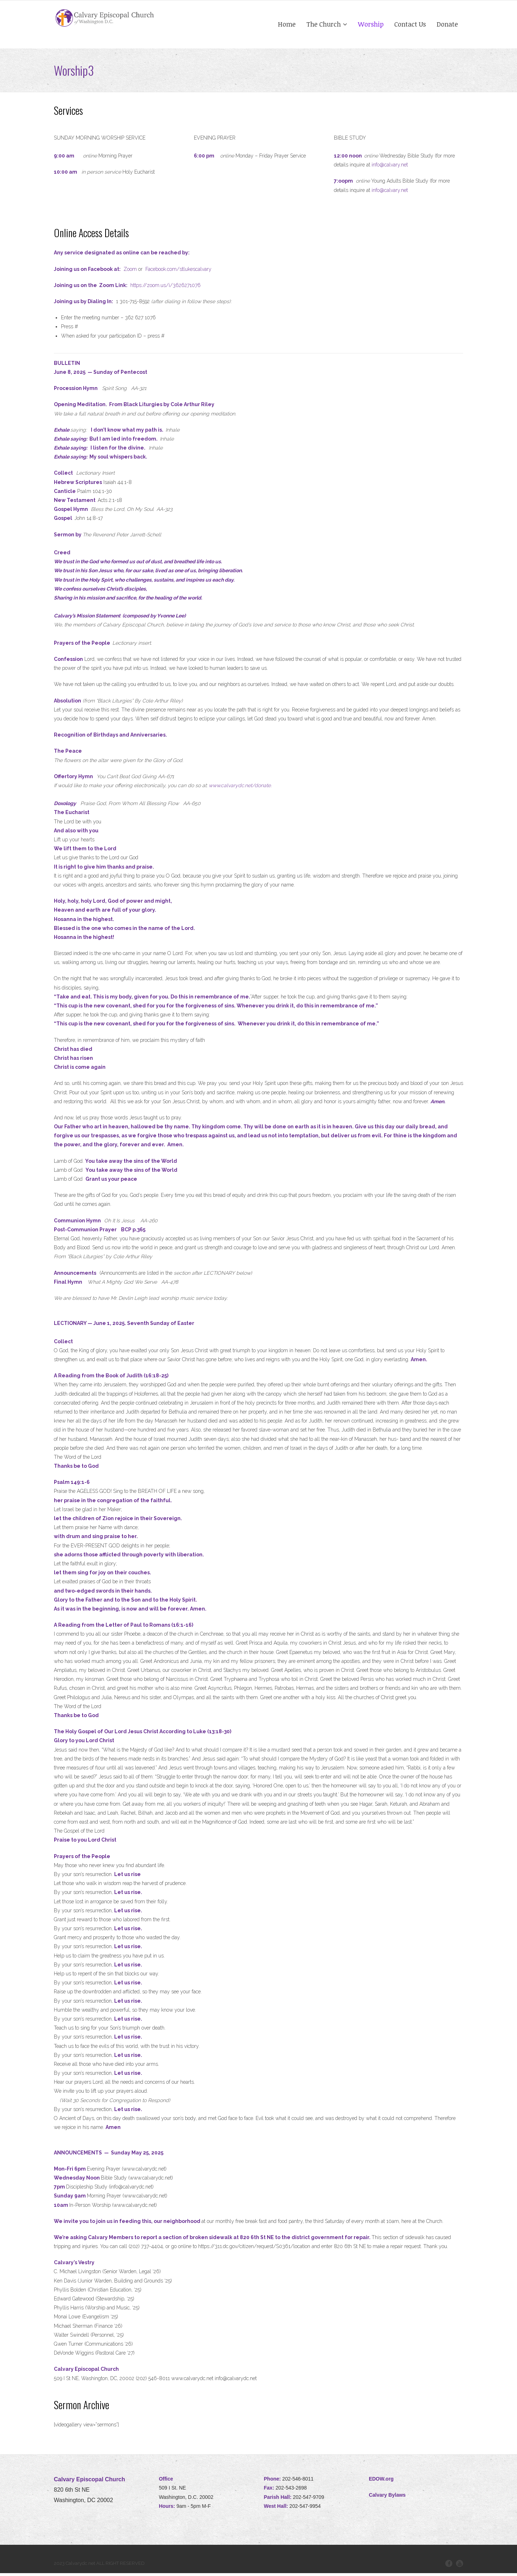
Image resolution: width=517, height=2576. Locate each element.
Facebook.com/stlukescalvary (178, 272)
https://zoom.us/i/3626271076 (165, 288)
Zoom (130, 272)
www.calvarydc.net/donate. (240, 788)
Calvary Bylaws (387, 2498)
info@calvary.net (390, 168)
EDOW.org (381, 2482)
